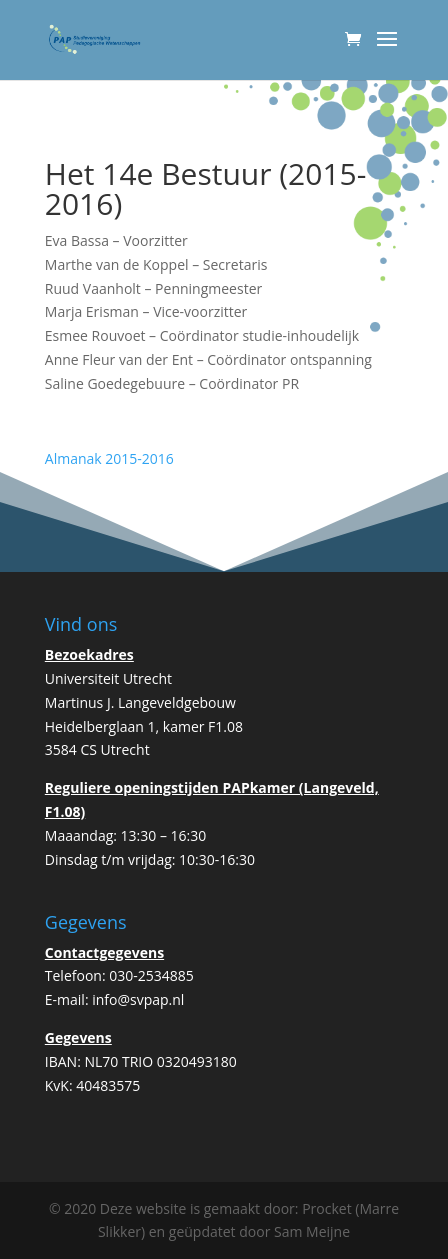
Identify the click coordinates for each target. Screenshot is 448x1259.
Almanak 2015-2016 (109, 458)
